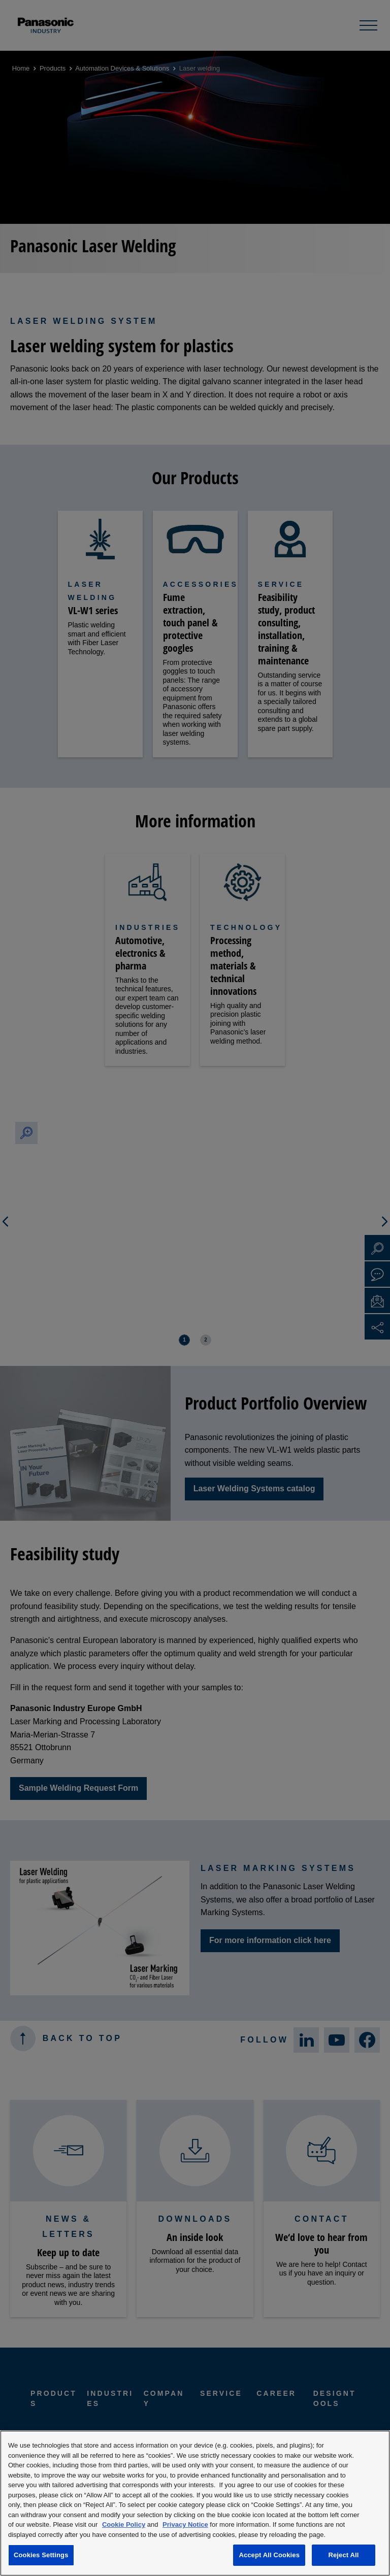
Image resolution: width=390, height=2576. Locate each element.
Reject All (343, 2555)
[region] (195, 2503)
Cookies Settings (41, 2555)
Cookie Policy (123, 2524)
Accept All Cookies (269, 2555)
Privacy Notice (185, 2524)
